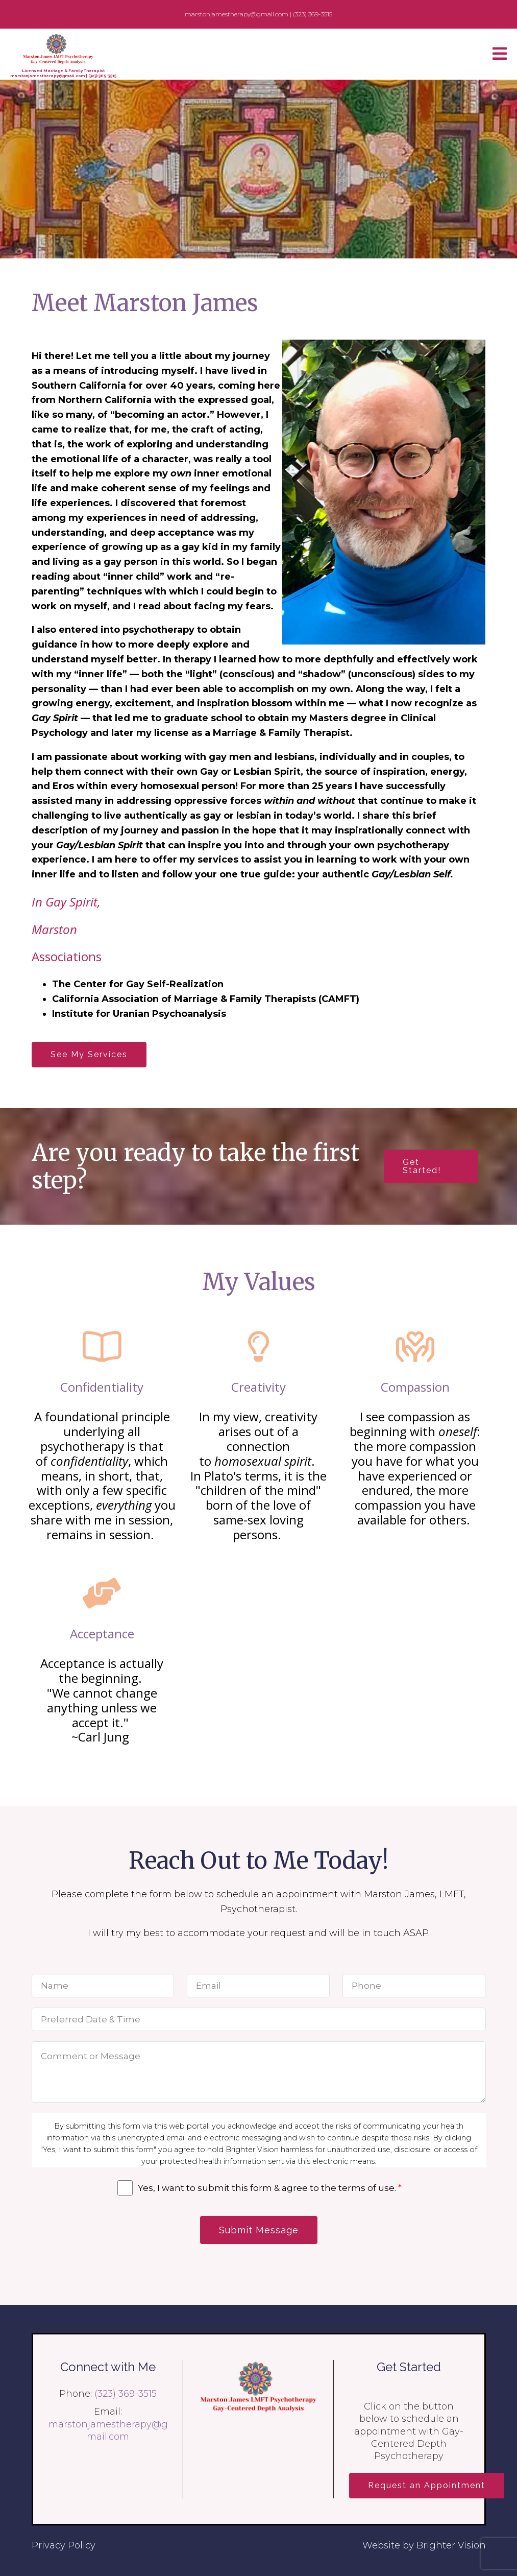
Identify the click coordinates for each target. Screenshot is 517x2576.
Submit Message (259, 2230)
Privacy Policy (63, 2545)
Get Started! (422, 1166)
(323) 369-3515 (102, 75)
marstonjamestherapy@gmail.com (47, 75)
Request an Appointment (426, 2485)
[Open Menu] (500, 54)
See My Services (89, 1054)
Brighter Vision (451, 2545)
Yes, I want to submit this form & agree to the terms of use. (270, 2188)
